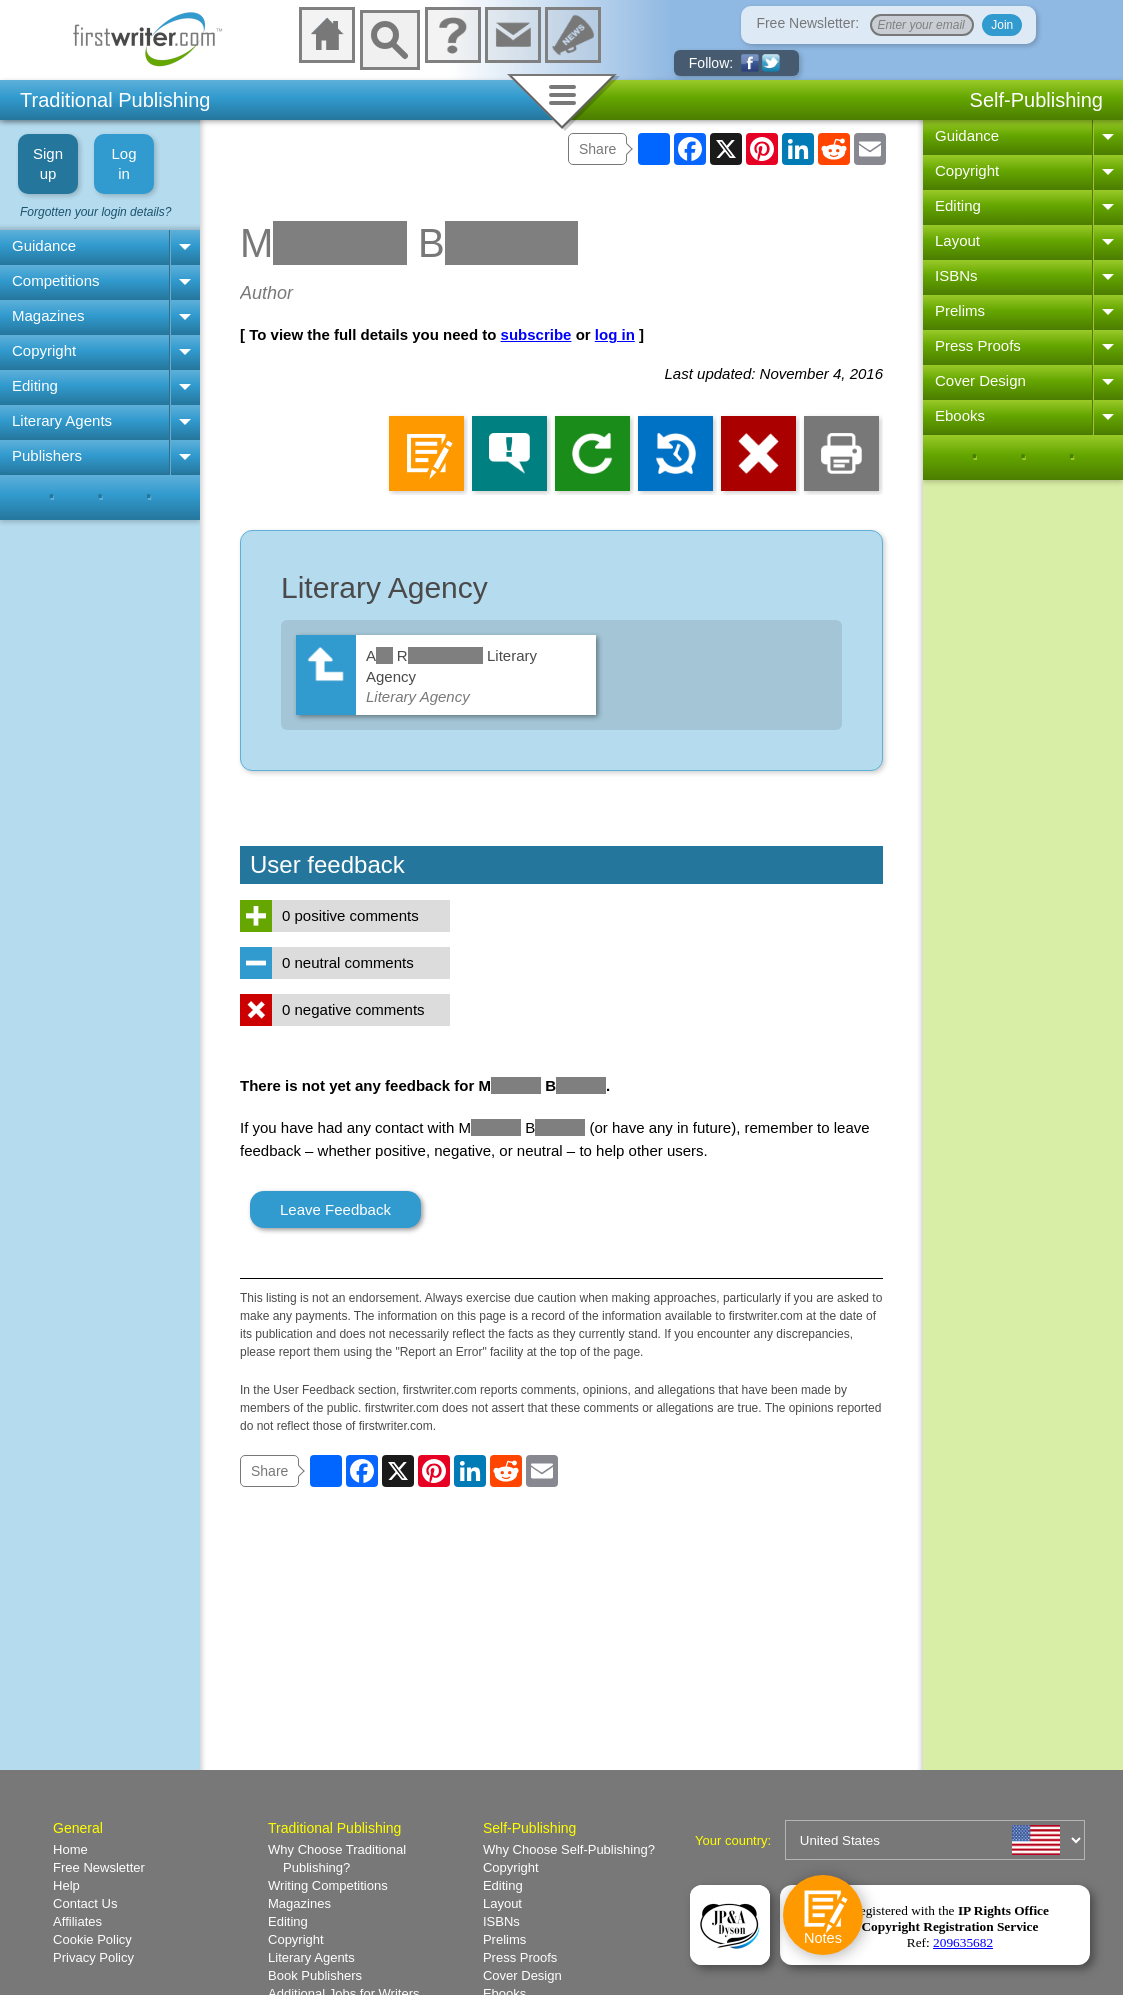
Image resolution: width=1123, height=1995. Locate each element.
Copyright (44, 350)
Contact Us (85, 1903)
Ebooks (960, 415)
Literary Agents (62, 420)
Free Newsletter (99, 1867)
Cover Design (980, 380)
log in (615, 334)
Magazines (48, 315)
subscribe (536, 334)
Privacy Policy (93, 1957)
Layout (957, 240)
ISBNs (956, 275)
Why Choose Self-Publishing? (569, 1849)
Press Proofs (978, 345)
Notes (822, 1938)
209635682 (963, 1942)
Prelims (960, 310)
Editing (35, 385)
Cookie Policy (92, 1939)
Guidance (44, 245)
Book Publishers (315, 1975)
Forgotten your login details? (95, 212)
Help (66, 1885)
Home (70, 1849)
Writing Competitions (328, 1885)
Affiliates (77, 1921)
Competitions (56, 280)
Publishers (47, 455)
